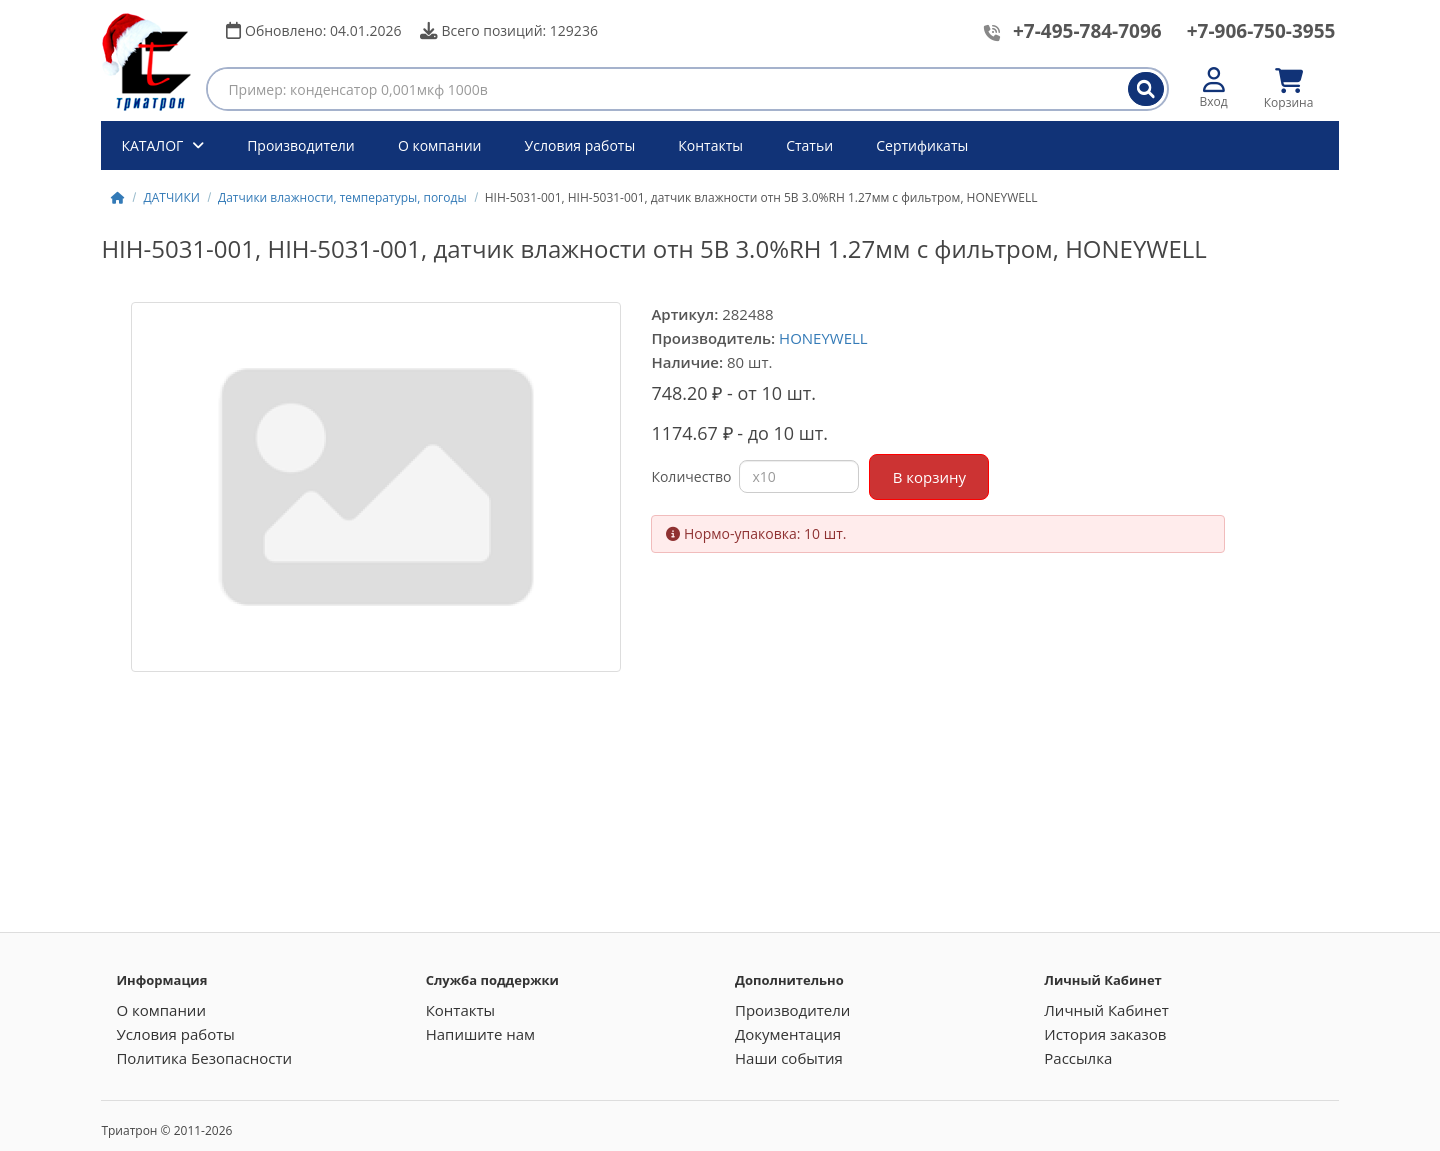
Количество (691, 476)
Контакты (710, 145)
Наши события (789, 1058)
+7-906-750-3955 (1261, 31)
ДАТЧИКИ (172, 197)
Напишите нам (480, 1034)
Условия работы (580, 145)
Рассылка (1078, 1058)
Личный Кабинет (1106, 1010)
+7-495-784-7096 (1087, 31)
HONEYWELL (823, 338)
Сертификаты (922, 145)
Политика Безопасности (204, 1058)
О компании (440, 145)
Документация (788, 1034)
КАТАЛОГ (154, 145)
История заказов (1105, 1034)
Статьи (809, 145)
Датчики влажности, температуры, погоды (342, 197)
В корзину (929, 477)
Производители (301, 145)
